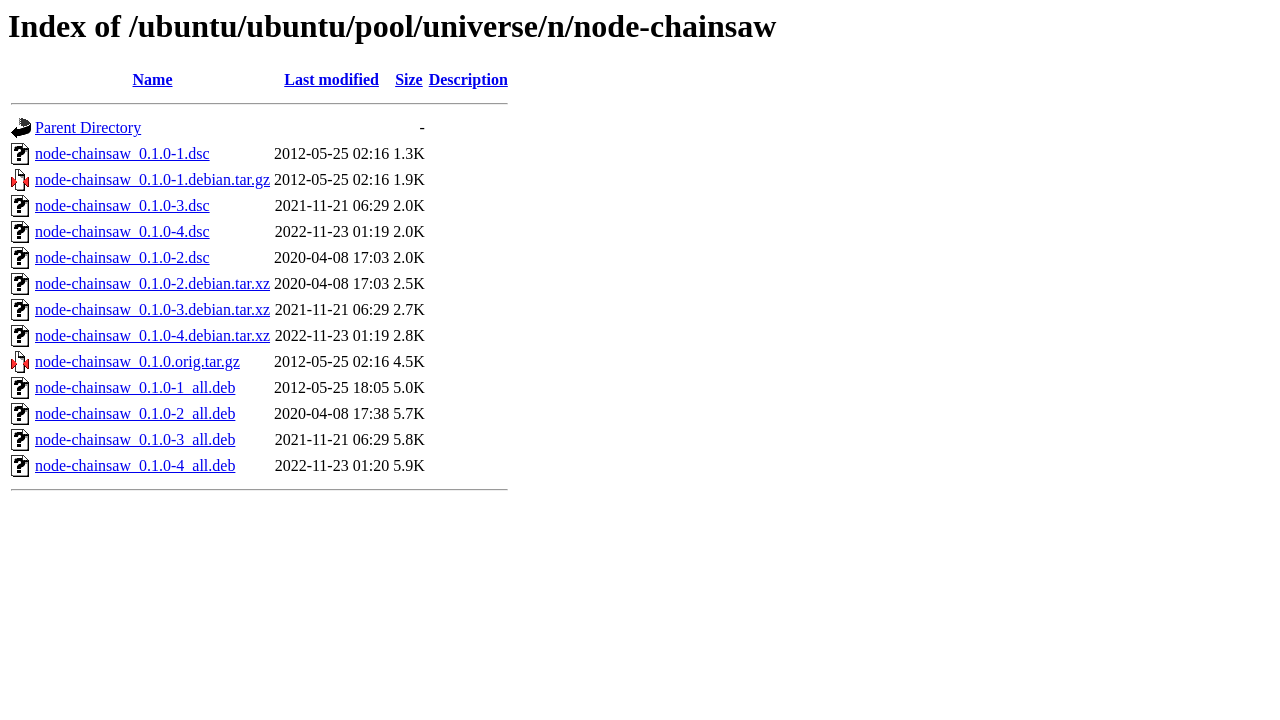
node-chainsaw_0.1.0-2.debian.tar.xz (152, 283)
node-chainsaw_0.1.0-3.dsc (122, 205)
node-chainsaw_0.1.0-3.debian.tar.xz (152, 309)
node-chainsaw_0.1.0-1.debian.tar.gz (152, 179)
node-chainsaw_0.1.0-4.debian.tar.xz (152, 335)
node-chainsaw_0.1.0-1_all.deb (135, 387)
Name (153, 79)
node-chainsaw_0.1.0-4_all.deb (135, 465)
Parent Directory (88, 127)
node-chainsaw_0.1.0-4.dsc (122, 231)
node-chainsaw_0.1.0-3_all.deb (135, 439)
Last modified (331, 79)
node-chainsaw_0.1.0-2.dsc (122, 257)
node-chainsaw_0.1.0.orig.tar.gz (137, 361)
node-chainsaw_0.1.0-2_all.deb (135, 413)
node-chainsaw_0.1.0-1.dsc (122, 153)
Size (409, 79)
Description (468, 79)
